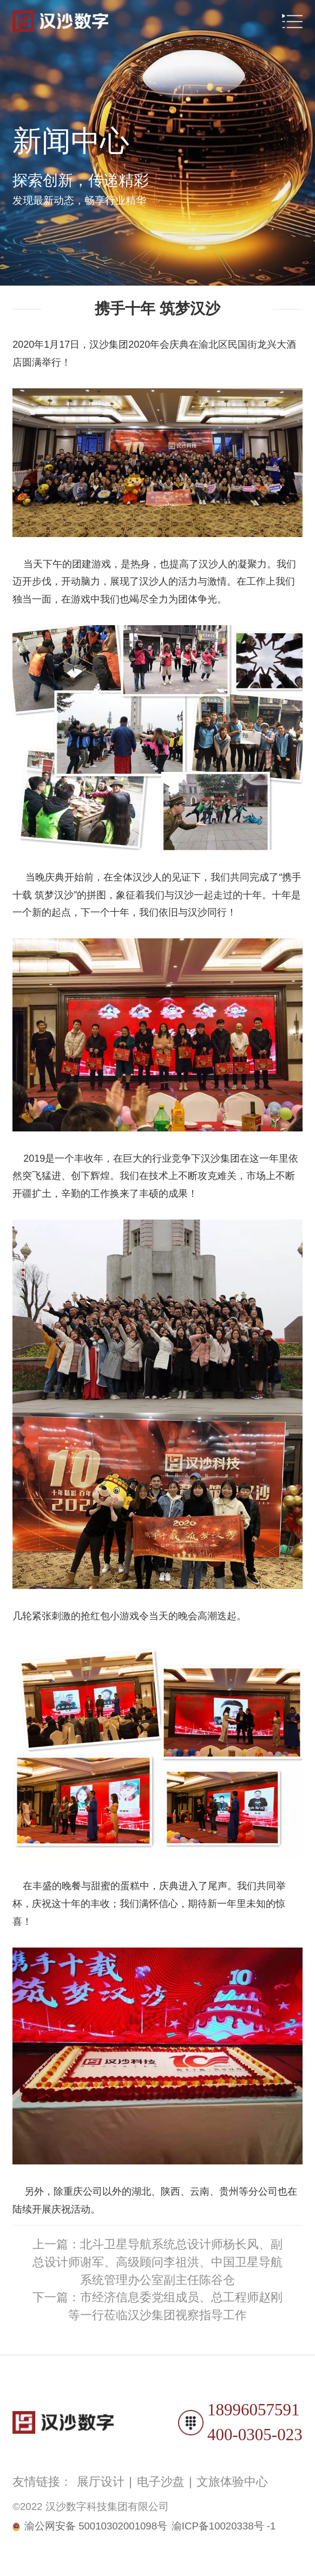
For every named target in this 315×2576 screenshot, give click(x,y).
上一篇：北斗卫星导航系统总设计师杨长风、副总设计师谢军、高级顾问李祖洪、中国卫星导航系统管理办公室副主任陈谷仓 (157, 2261)
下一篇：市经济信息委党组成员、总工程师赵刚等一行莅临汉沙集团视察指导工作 (157, 2306)
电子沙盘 (161, 2481)
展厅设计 (100, 2481)
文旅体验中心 (232, 2481)
